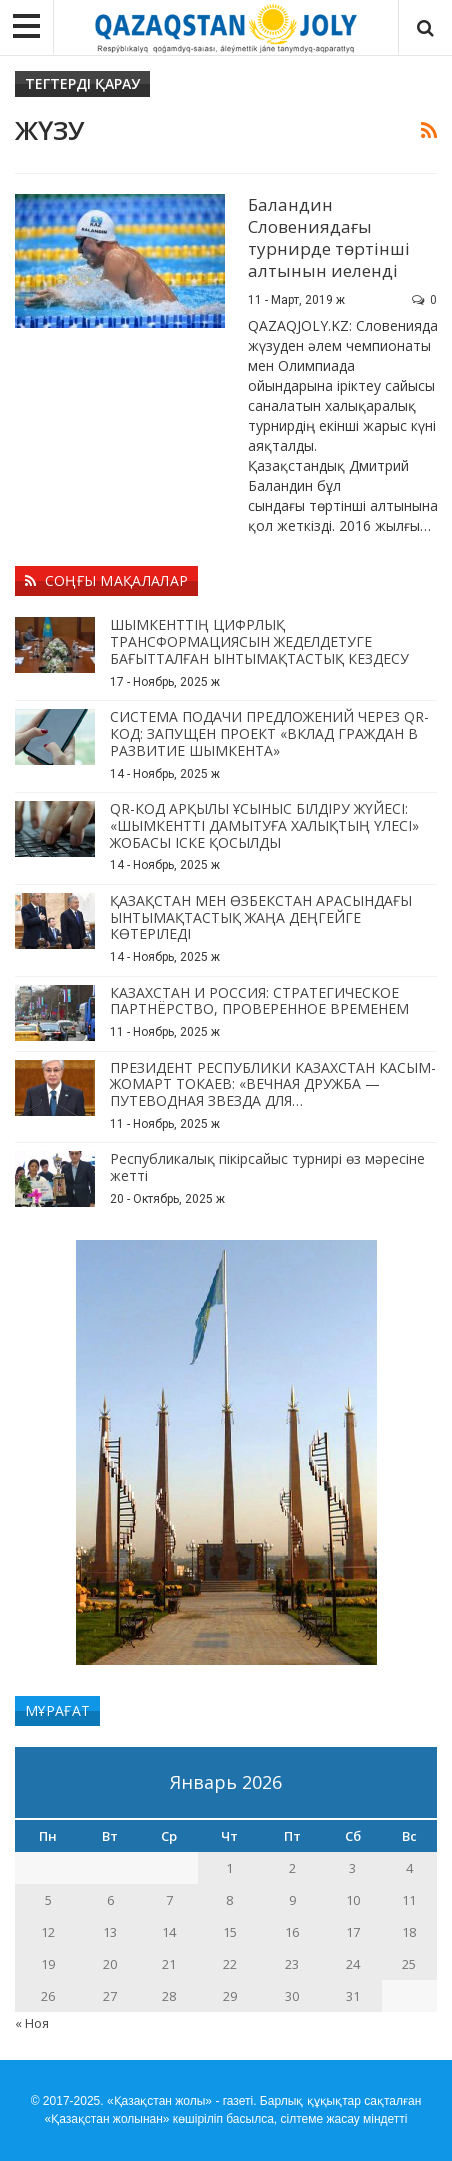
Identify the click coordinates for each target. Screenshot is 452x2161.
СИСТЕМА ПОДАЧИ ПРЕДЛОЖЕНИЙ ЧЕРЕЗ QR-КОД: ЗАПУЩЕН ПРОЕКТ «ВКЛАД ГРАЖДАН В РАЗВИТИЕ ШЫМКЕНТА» (269, 733)
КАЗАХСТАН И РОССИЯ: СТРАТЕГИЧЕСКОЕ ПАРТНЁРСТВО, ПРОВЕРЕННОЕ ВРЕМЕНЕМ (259, 1001)
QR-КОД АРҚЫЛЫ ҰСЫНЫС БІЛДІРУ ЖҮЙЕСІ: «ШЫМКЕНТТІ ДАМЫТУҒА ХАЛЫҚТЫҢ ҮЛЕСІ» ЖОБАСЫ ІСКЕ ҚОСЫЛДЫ (264, 825)
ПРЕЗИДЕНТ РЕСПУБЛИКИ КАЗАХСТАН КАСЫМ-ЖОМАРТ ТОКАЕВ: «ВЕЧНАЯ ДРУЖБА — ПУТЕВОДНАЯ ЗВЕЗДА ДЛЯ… (273, 1084)
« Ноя (32, 2023)
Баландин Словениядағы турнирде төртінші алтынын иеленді (329, 237)
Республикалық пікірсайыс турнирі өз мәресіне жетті (267, 1167)
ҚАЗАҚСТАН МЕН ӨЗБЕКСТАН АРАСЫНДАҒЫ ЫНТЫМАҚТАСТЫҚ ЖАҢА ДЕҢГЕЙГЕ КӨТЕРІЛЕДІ (261, 917)
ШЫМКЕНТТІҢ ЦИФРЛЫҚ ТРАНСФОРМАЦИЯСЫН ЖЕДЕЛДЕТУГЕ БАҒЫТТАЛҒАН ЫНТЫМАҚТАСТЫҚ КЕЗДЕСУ (259, 641)
